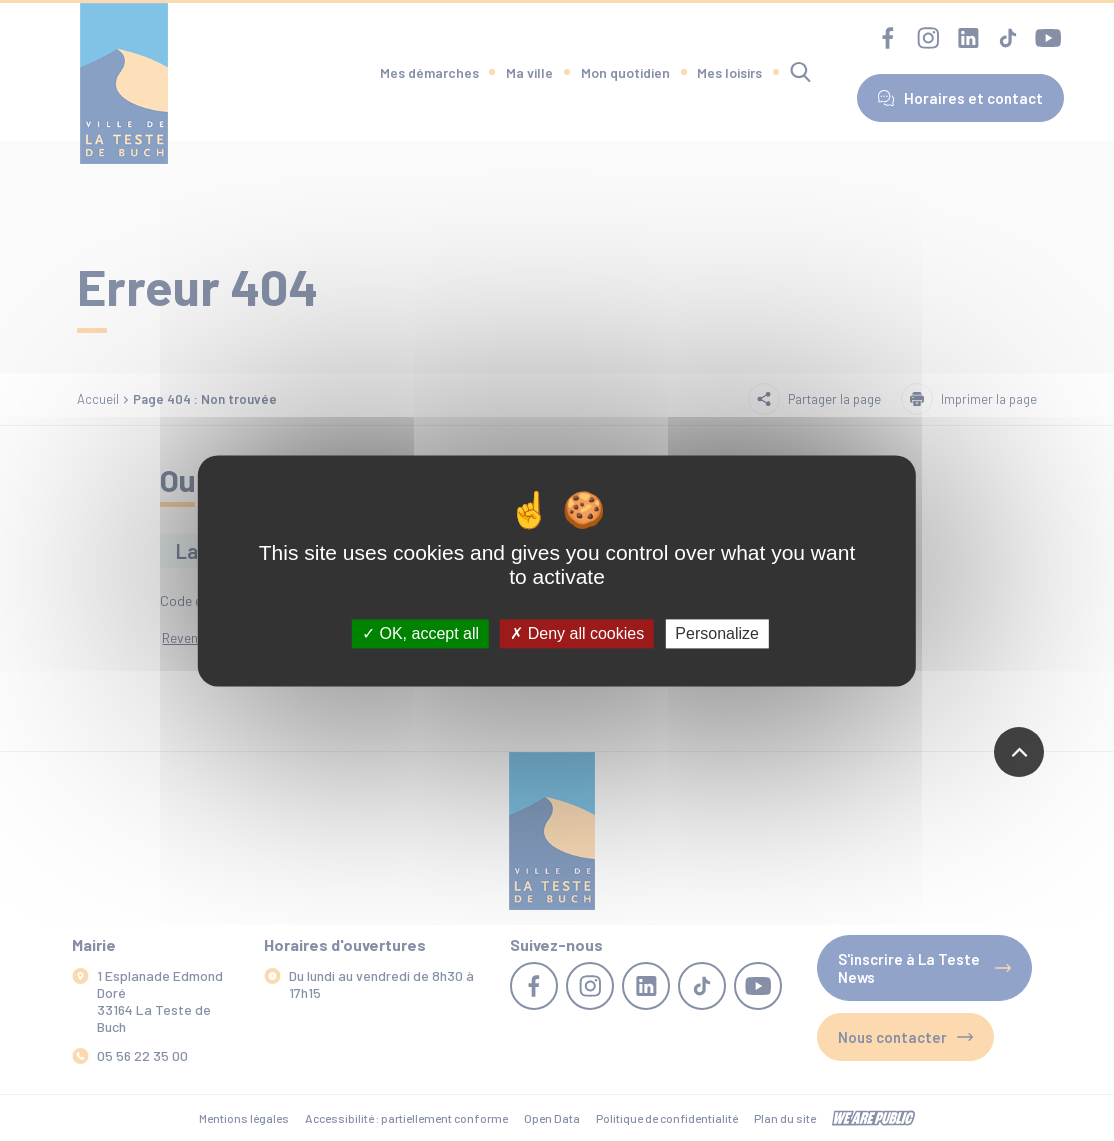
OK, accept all (420, 633)
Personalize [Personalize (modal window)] (717, 633)
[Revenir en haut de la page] (1019, 752)
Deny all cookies (577, 633)
